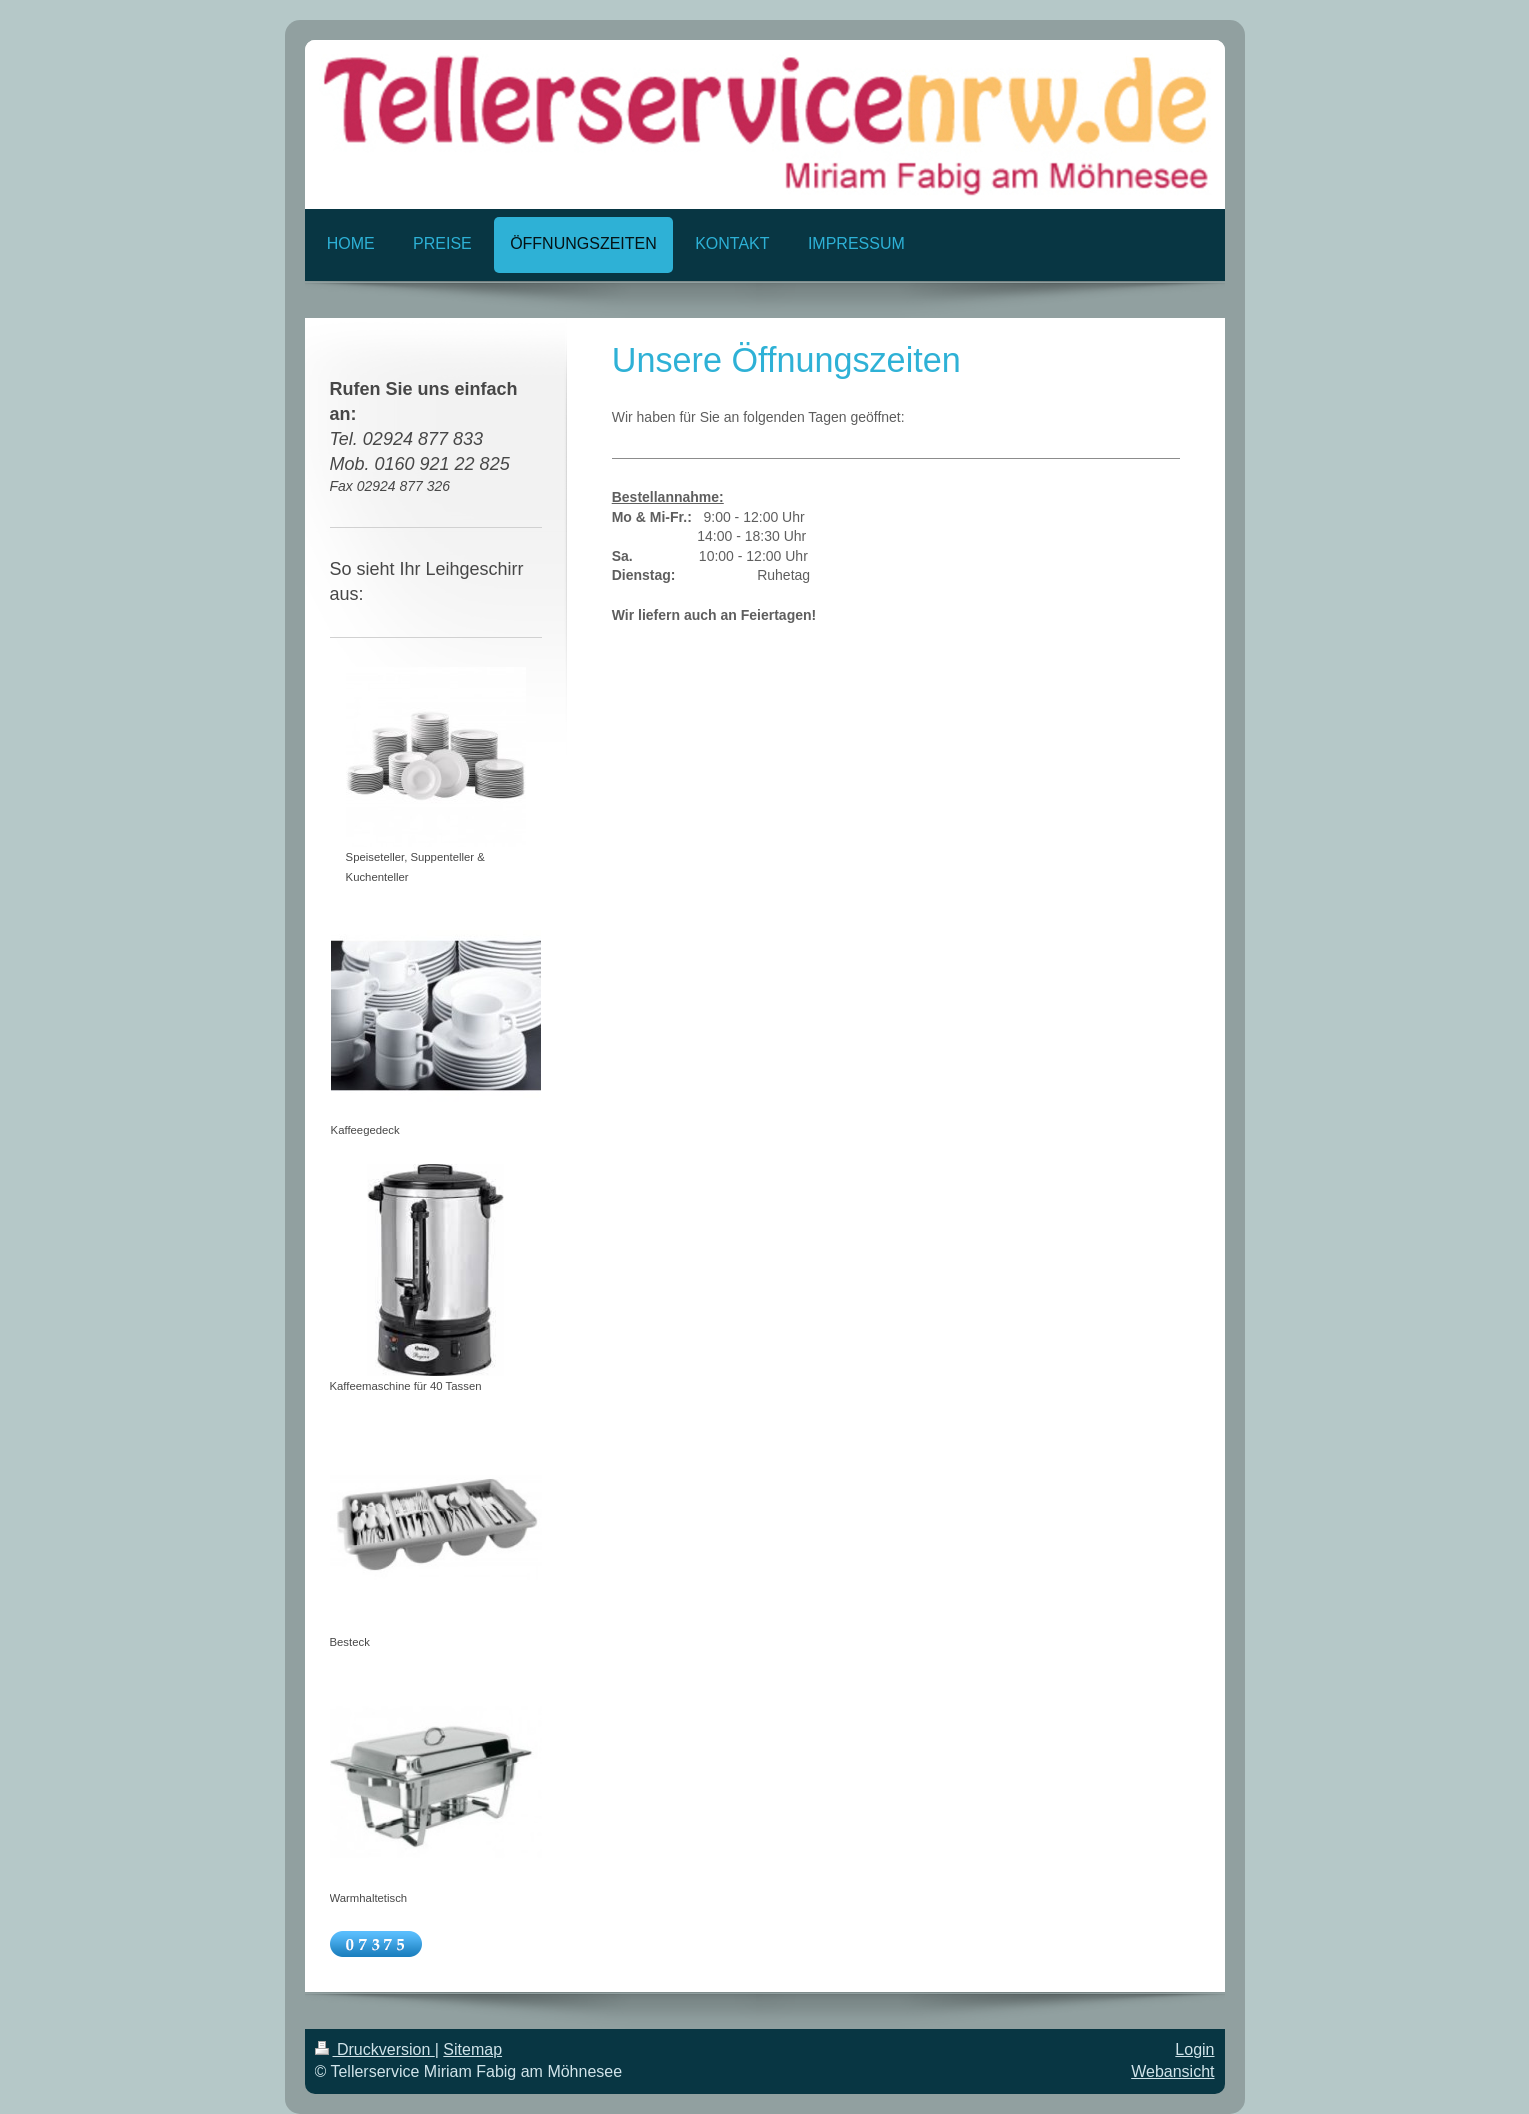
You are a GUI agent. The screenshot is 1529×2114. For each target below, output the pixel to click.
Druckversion (375, 2049)
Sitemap (472, 2049)
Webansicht (1172, 2071)
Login (1194, 2049)
